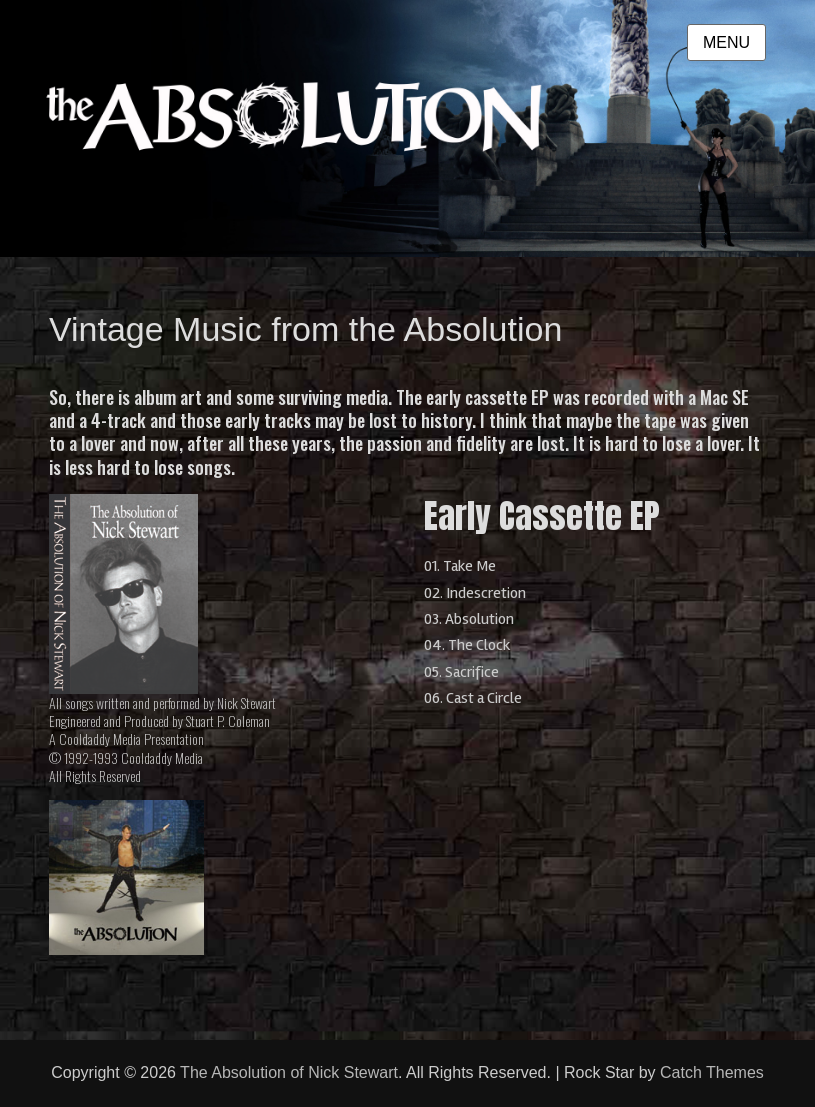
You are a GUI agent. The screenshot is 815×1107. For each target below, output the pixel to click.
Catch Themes (712, 1072)
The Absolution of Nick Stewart (289, 1072)
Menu (726, 42)
